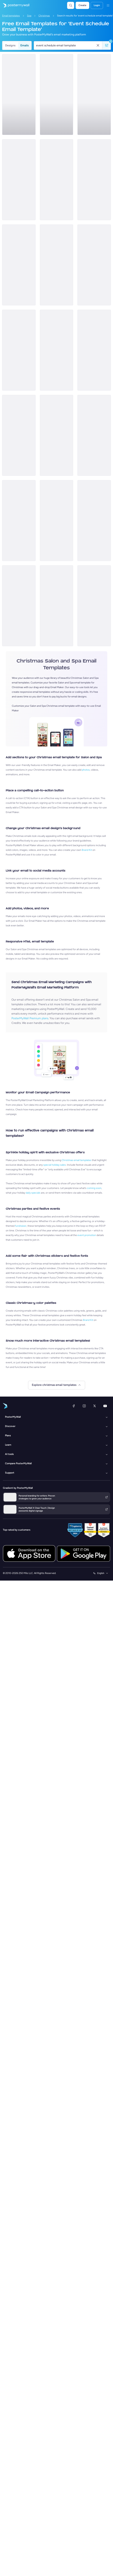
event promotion (86, 1235)
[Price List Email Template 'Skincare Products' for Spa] (56, 264)
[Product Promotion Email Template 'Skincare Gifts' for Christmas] (56, 179)
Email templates (11, 15)
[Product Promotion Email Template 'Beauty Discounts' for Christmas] (94, 520)
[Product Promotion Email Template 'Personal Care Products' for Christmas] (94, 264)
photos (86, 769)
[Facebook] (73, 1405)
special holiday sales (54, 1164)
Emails (24, 45)
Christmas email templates (76, 1160)
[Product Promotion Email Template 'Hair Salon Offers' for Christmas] (19, 179)
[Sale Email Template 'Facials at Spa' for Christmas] (94, 179)
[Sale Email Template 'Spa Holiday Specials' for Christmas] (19, 94)
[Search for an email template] (66, 45)
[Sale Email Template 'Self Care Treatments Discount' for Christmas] (94, 350)
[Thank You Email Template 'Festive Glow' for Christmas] (19, 605)
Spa (29, 15)
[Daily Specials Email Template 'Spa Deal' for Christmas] (56, 350)
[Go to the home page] (14, 5)
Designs (10, 45)
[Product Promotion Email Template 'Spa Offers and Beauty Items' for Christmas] (94, 435)
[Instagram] (84, 1405)
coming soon (94, 1188)
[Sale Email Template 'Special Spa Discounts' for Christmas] (19, 350)
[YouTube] (105, 1405)
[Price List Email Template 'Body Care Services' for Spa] (56, 520)
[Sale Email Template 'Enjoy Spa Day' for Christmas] (19, 520)
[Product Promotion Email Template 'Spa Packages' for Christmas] (94, 94)
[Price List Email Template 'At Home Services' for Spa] (56, 94)
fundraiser (20, 1225)
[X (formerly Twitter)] (94, 1405)
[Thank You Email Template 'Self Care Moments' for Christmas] (94, 605)
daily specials (33, 1192)
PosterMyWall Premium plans (29, 1018)
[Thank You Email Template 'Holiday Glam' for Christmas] (56, 605)
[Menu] (108, 5)
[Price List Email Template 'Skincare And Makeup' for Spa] (19, 264)
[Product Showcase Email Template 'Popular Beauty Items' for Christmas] (56, 435)
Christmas (44, 15)
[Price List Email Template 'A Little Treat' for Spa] (19, 435)
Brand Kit (87, 850)
